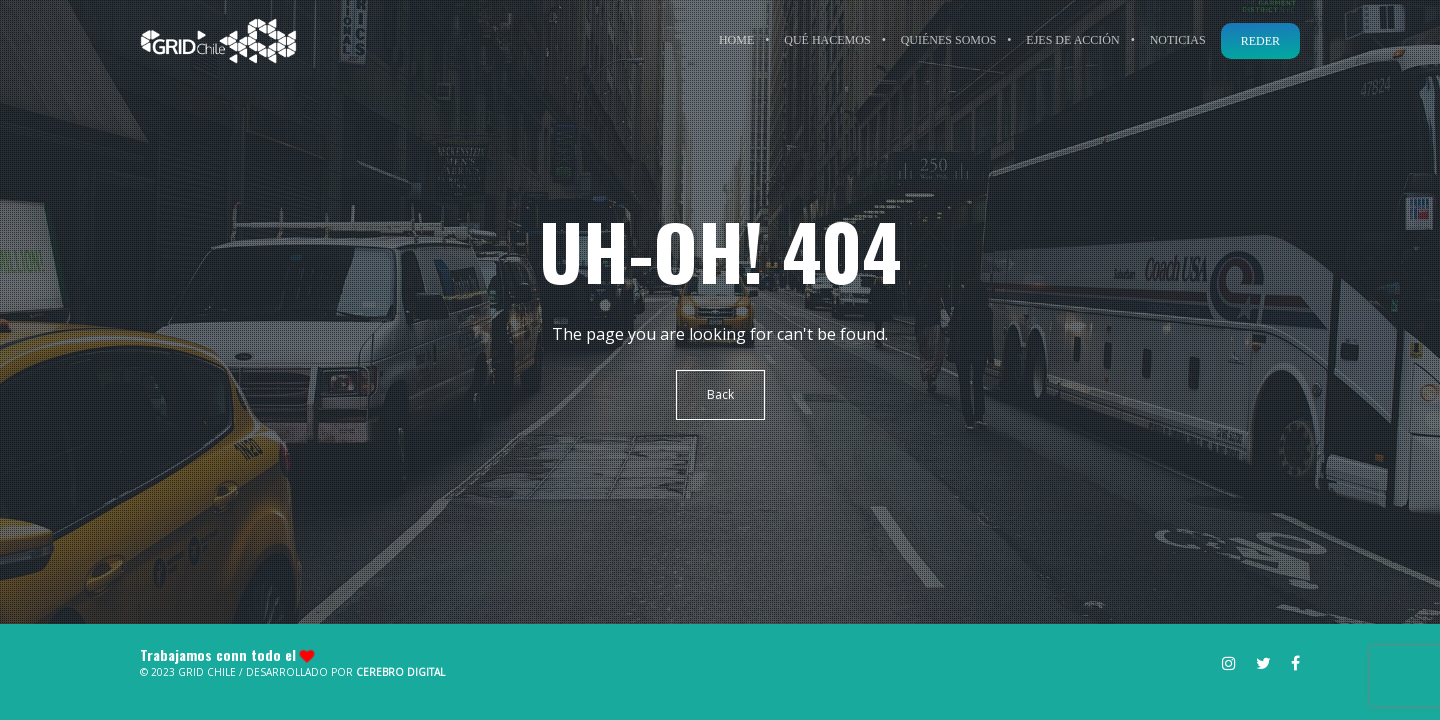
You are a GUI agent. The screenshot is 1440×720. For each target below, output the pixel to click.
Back (720, 394)
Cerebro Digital (400, 672)
